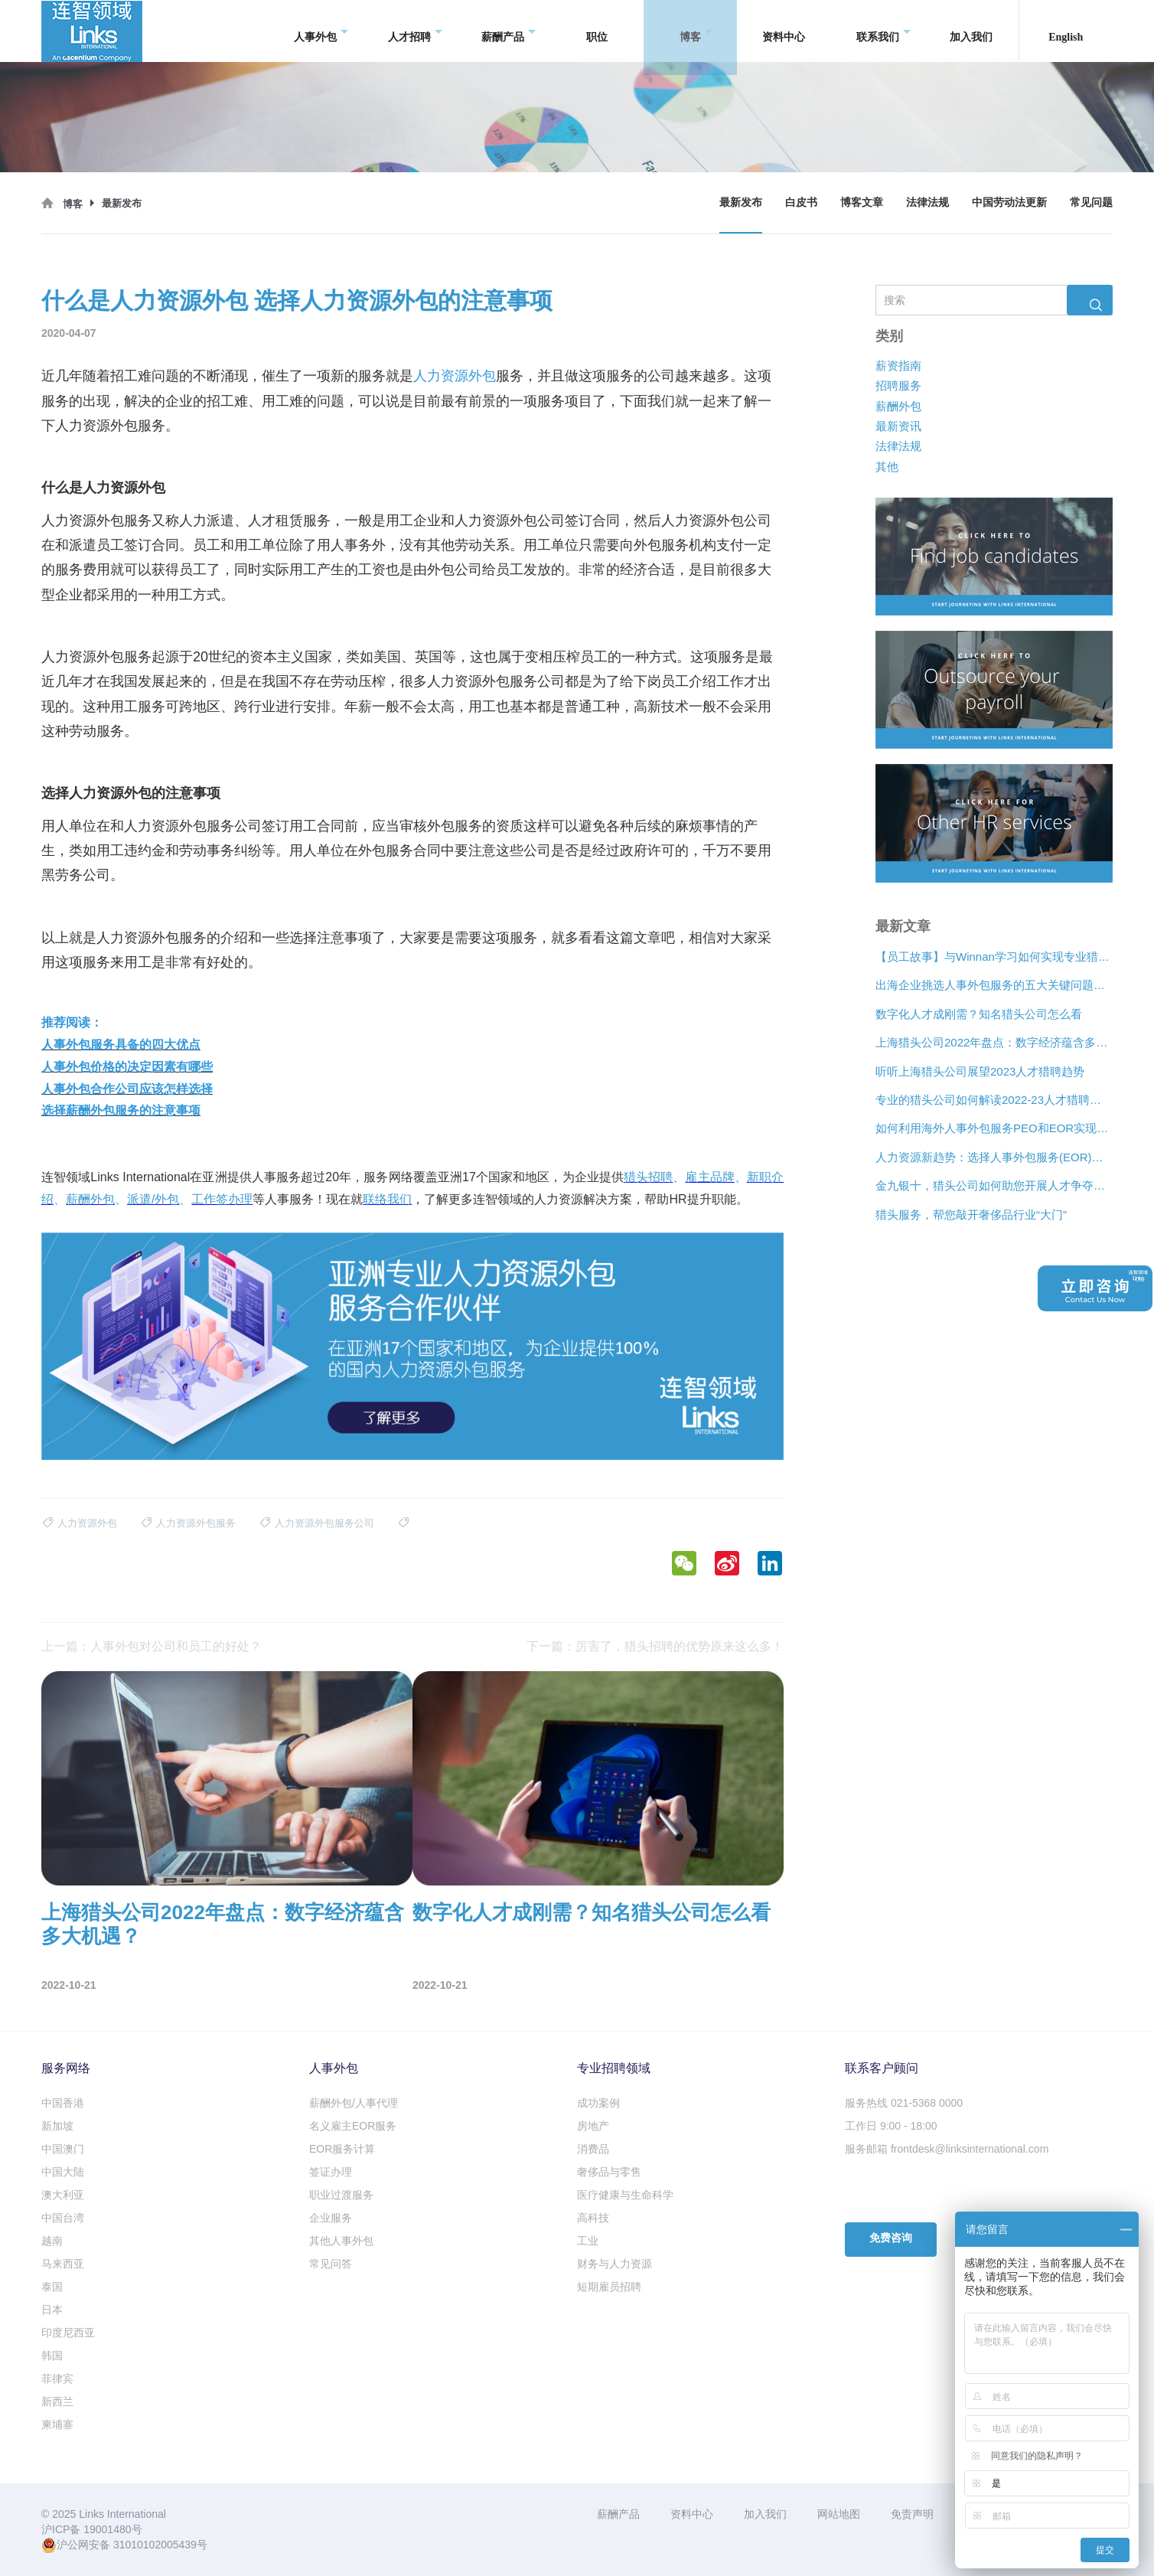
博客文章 (861, 202)
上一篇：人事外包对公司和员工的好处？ (151, 1646)
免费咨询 (890, 2238)
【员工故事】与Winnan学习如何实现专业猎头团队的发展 (994, 956)
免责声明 (912, 2514)
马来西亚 (62, 2263)
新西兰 (57, 2401)
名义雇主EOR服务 (352, 2126)
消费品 (593, 2148)
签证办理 (330, 2171)
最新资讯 (898, 426)
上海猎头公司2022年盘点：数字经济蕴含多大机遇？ (994, 1043)
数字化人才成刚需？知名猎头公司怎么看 (978, 1013)
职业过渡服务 (341, 2194)
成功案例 (598, 2103)
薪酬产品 (508, 31)
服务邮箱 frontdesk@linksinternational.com (946, 2148)
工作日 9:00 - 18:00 (891, 2126)
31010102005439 (155, 2544)
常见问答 (330, 2263)
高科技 (593, 2217)
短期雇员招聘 (609, 2286)
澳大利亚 (62, 2194)
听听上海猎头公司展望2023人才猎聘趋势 (979, 1071)
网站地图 (838, 2514)
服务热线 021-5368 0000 (904, 2103)
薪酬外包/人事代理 (353, 2103)
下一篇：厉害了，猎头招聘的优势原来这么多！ (655, 1646)
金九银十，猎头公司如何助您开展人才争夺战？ (994, 1186)
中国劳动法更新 (1009, 202)
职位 (597, 30)
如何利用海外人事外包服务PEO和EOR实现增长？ (994, 1128)
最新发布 (740, 202)
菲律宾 (57, 2378)
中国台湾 (62, 2217)
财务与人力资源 (614, 2263)
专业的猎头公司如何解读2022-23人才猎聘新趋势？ (994, 1099)
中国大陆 (62, 2171)
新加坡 (57, 2126)
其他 (886, 466)
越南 (52, 2240)
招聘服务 (898, 386)
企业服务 (330, 2217)
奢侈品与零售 (609, 2171)
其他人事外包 (341, 2240)
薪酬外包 (898, 406)
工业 (587, 2240)
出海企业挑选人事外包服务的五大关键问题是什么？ (994, 985)
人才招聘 (415, 31)
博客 (696, 31)
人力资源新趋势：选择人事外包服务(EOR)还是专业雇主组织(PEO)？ (994, 1157)
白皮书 (801, 202)
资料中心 (783, 30)
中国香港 (62, 2103)
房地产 (593, 2126)
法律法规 (927, 202)
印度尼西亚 (68, 2332)
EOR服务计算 (342, 2148)
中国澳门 (62, 2148)
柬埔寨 (57, 2424)
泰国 (52, 2286)
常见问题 (1091, 202)
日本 (52, 2309)
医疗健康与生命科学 (625, 2194)
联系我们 (883, 31)
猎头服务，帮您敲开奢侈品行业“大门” (971, 1214)
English (1065, 30)
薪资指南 (898, 365)
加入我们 (971, 30)
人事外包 (321, 31)
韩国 (52, 2355)
